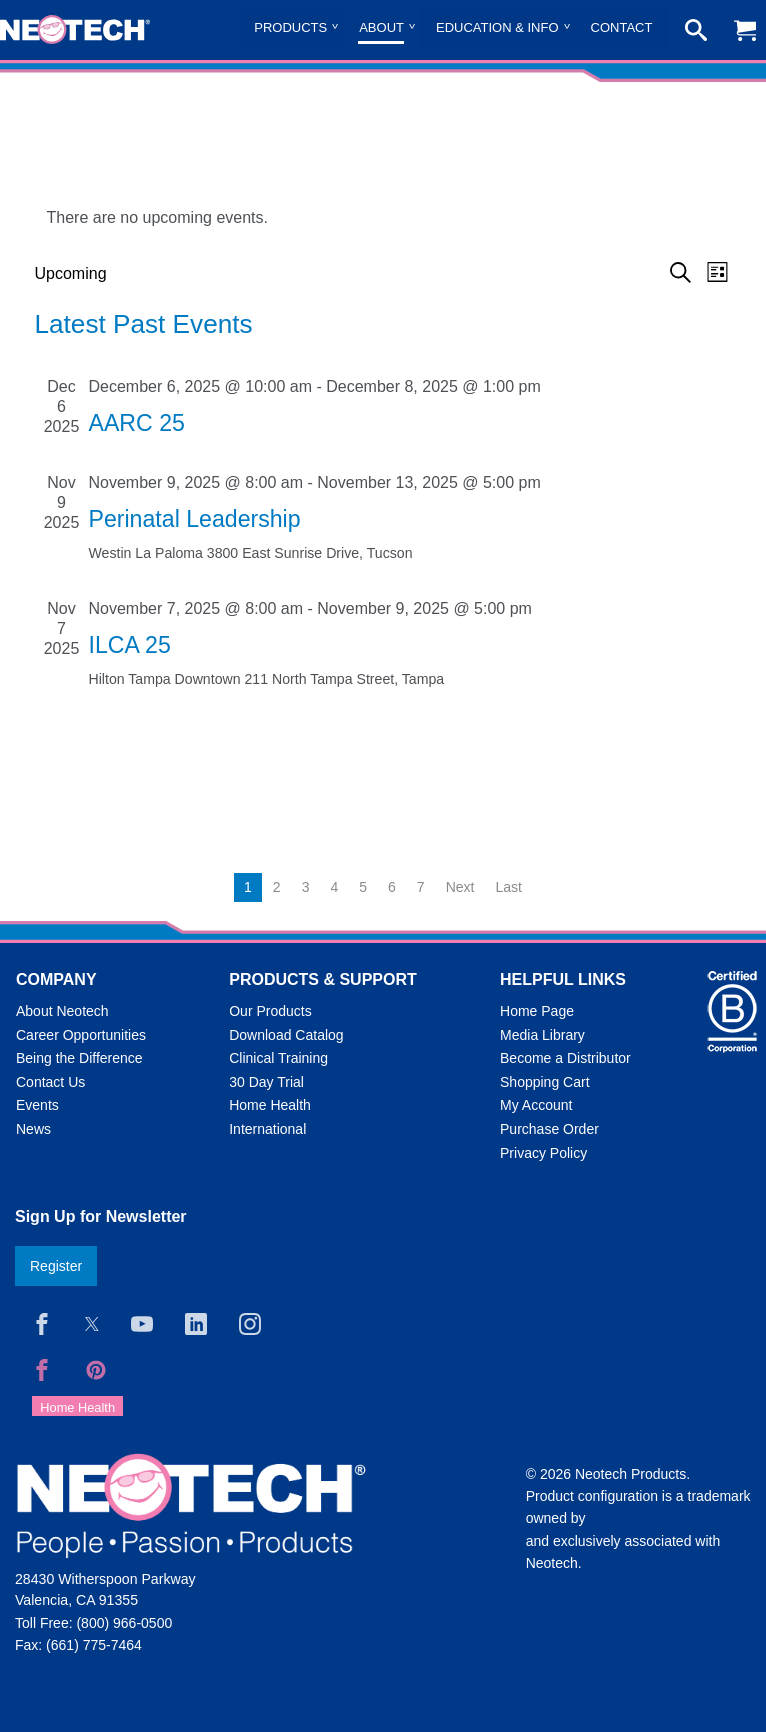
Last (508, 887)
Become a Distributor (565, 1058)
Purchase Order (549, 1129)
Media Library (542, 1035)
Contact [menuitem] (622, 27)
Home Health (270, 1105)
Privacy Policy (543, 1153)
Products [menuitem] (290, 27)
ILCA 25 (130, 645)
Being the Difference (79, 1058)
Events (37, 1105)
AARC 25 (137, 423)
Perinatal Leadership (195, 519)
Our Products (270, 1011)
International (267, 1129)
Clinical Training (278, 1058)
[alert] (383, 218)
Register (56, 1266)
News (33, 1129)
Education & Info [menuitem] (497, 27)
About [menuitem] (381, 27)
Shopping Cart (545, 1082)
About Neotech (62, 1011)
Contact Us (50, 1082)
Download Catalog (286, 1035)
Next (460, 887)
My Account (536, 1105)
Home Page (537, 1011)
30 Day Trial (266, 1082)
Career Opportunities (81, 1035)
